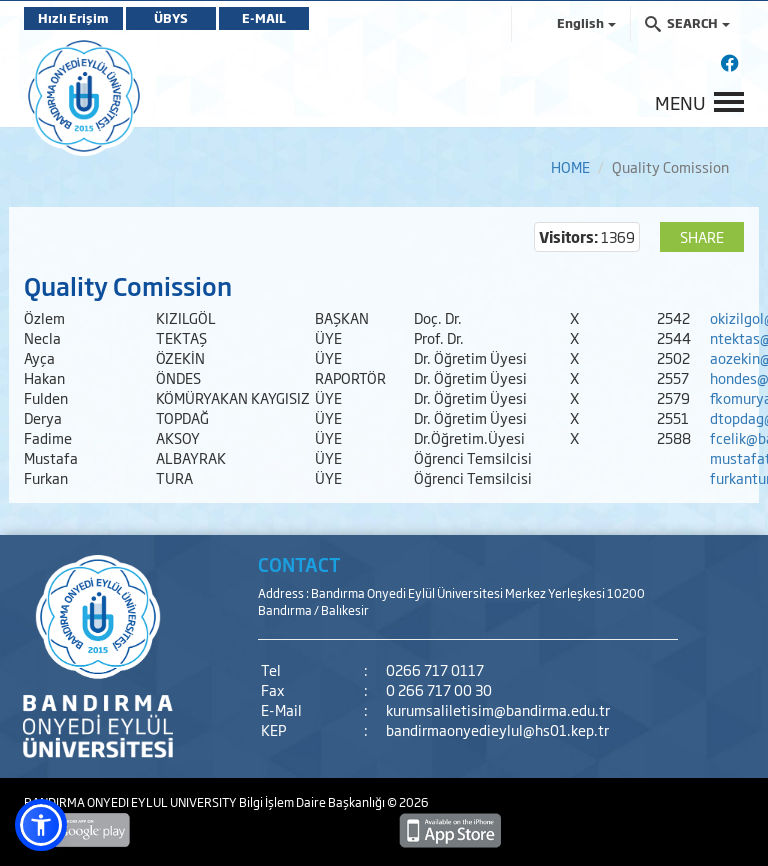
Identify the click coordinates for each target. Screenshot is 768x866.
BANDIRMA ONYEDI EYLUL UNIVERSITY (131, 802)
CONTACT (299, 564)
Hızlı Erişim (73, 18)
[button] (41, 825)
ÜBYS (171, 18)
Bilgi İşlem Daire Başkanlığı (313, 802)
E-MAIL (264, 18)
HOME (570, 166)
